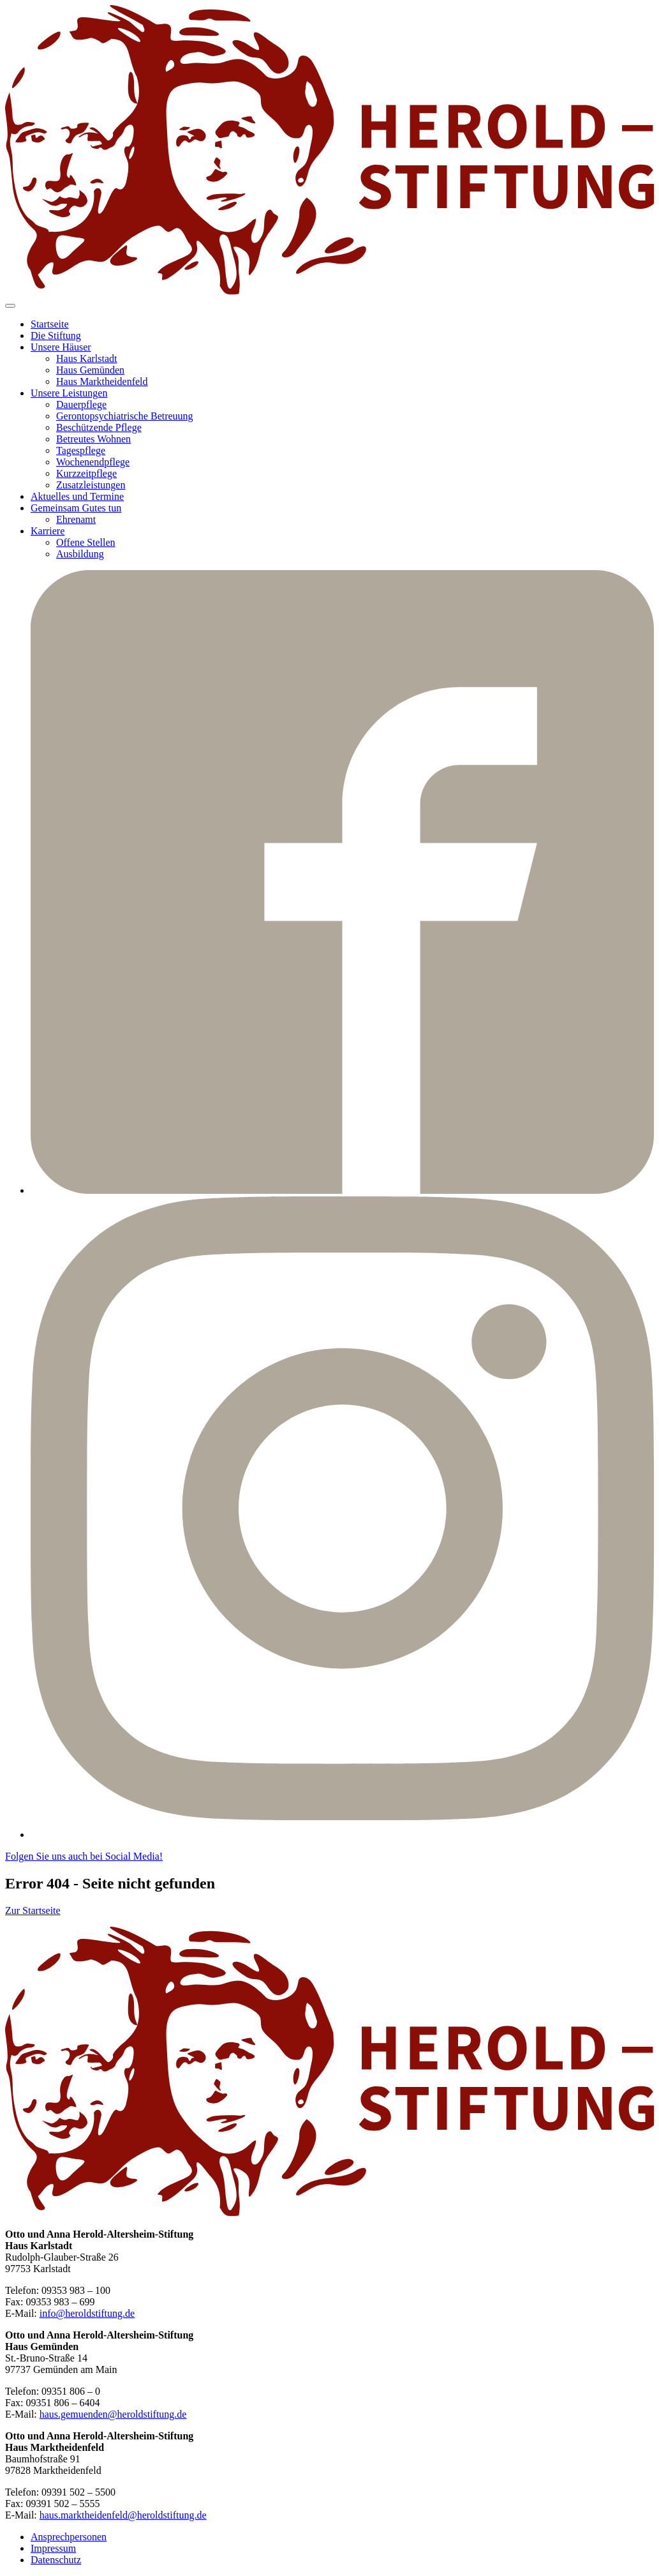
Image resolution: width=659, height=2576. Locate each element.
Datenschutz (56, 2559)
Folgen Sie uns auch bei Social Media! (84, 1856)
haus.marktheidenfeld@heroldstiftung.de (123, 2515)
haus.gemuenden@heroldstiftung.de (113, 2414)
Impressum (53, 2548)
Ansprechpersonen (69, 2536)
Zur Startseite (33, 1910)
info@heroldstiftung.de (87, 2313)
